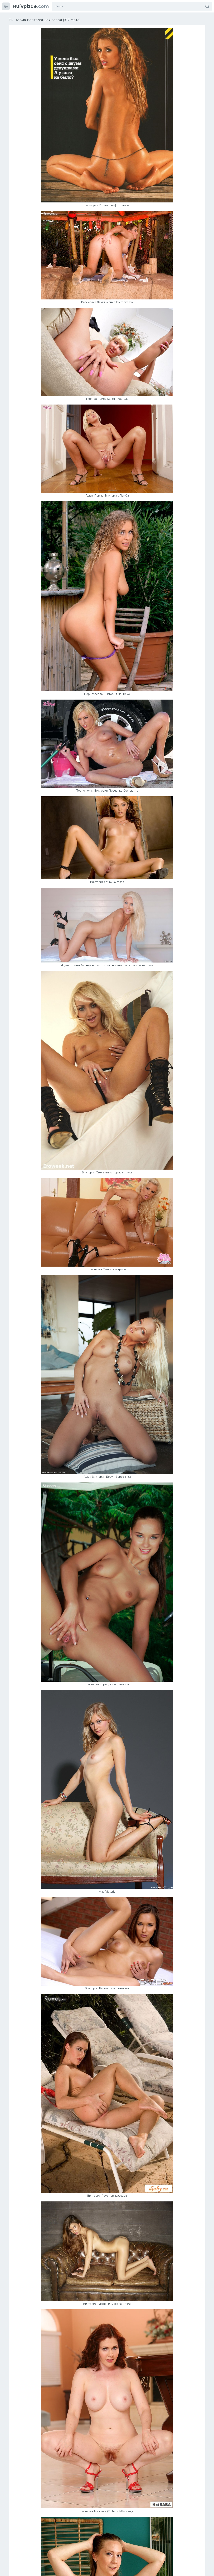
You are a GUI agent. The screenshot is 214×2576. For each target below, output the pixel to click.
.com (30, 6)
